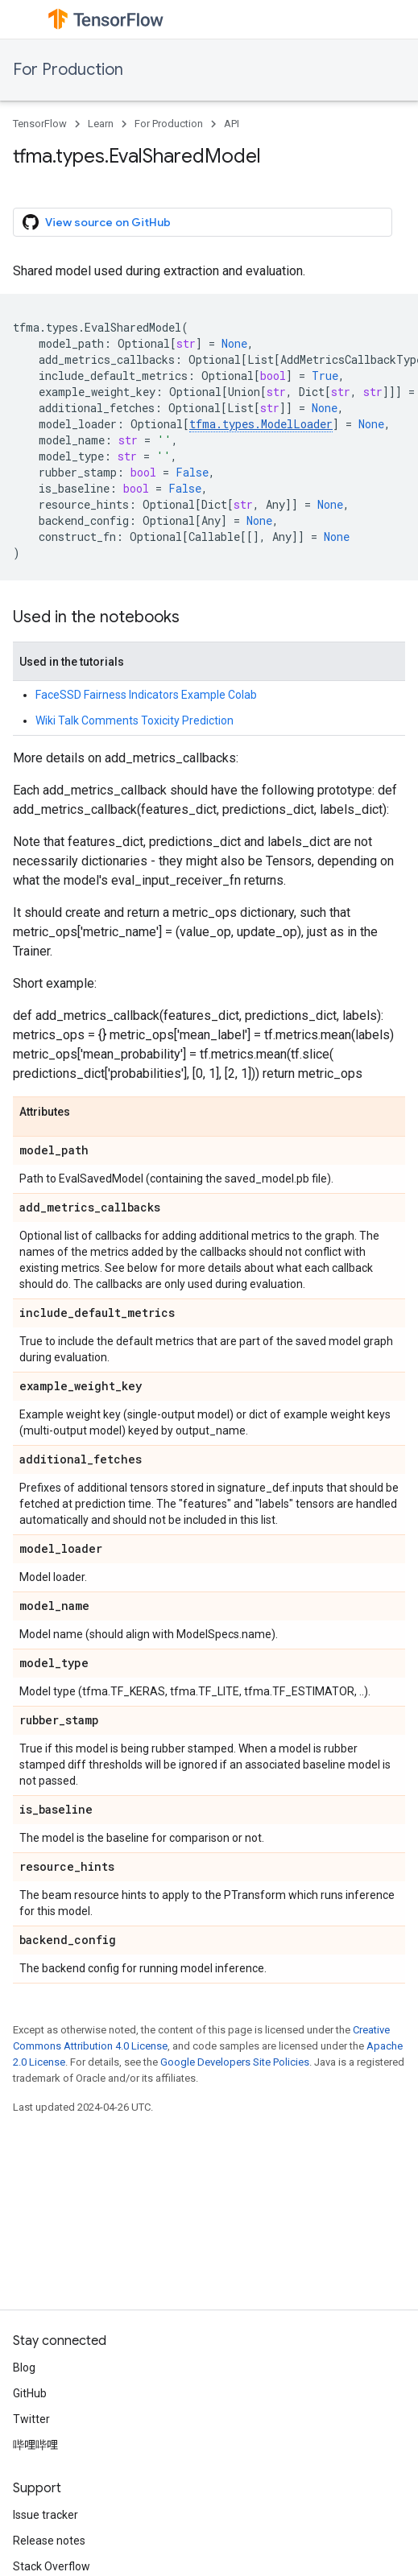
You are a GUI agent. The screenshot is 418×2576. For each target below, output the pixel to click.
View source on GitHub (97, 222)
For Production (68, 70)
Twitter (31, 2419)
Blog (24, 2367)
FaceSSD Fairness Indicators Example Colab (146, 694)
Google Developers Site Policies (234, 2062)
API (231, 124)
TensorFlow (40, 124)
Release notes (49, 2540)
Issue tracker (45, 2514)
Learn (101, 124)
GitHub (30, 2393)
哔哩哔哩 (35, 2444)
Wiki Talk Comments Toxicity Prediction (134, 720)
